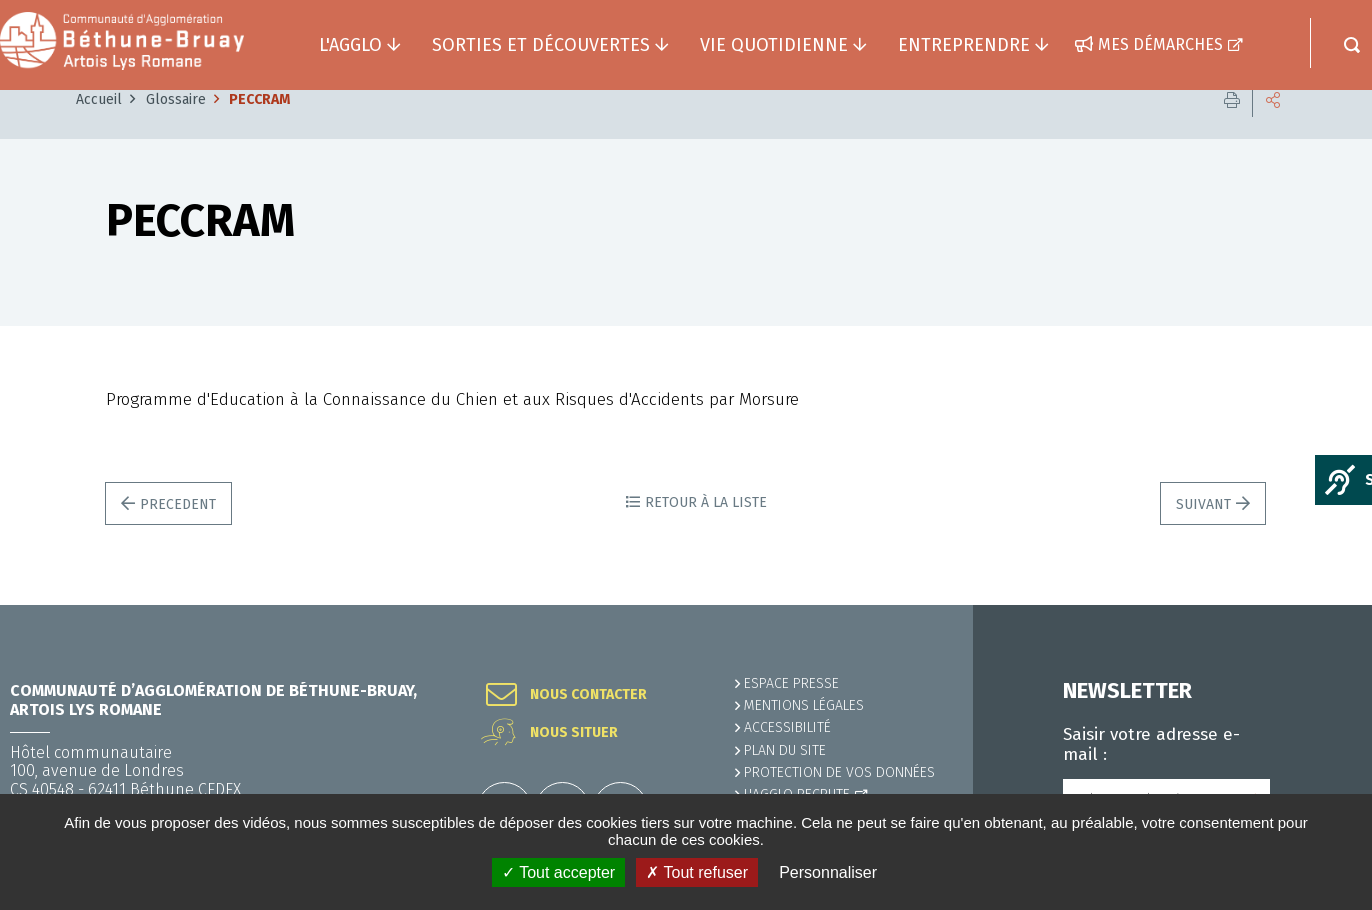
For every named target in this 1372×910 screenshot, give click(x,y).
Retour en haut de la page (1312, 605)
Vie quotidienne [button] (774, 45)
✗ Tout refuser (697, 872)
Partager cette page (1273, 129)
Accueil (99, 129)
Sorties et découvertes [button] (541, 45)
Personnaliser (828, 872)
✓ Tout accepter (558, 872)
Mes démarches (1160, 44)
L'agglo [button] (350, 45)
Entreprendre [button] (964, 45)
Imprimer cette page (1232, 129)
